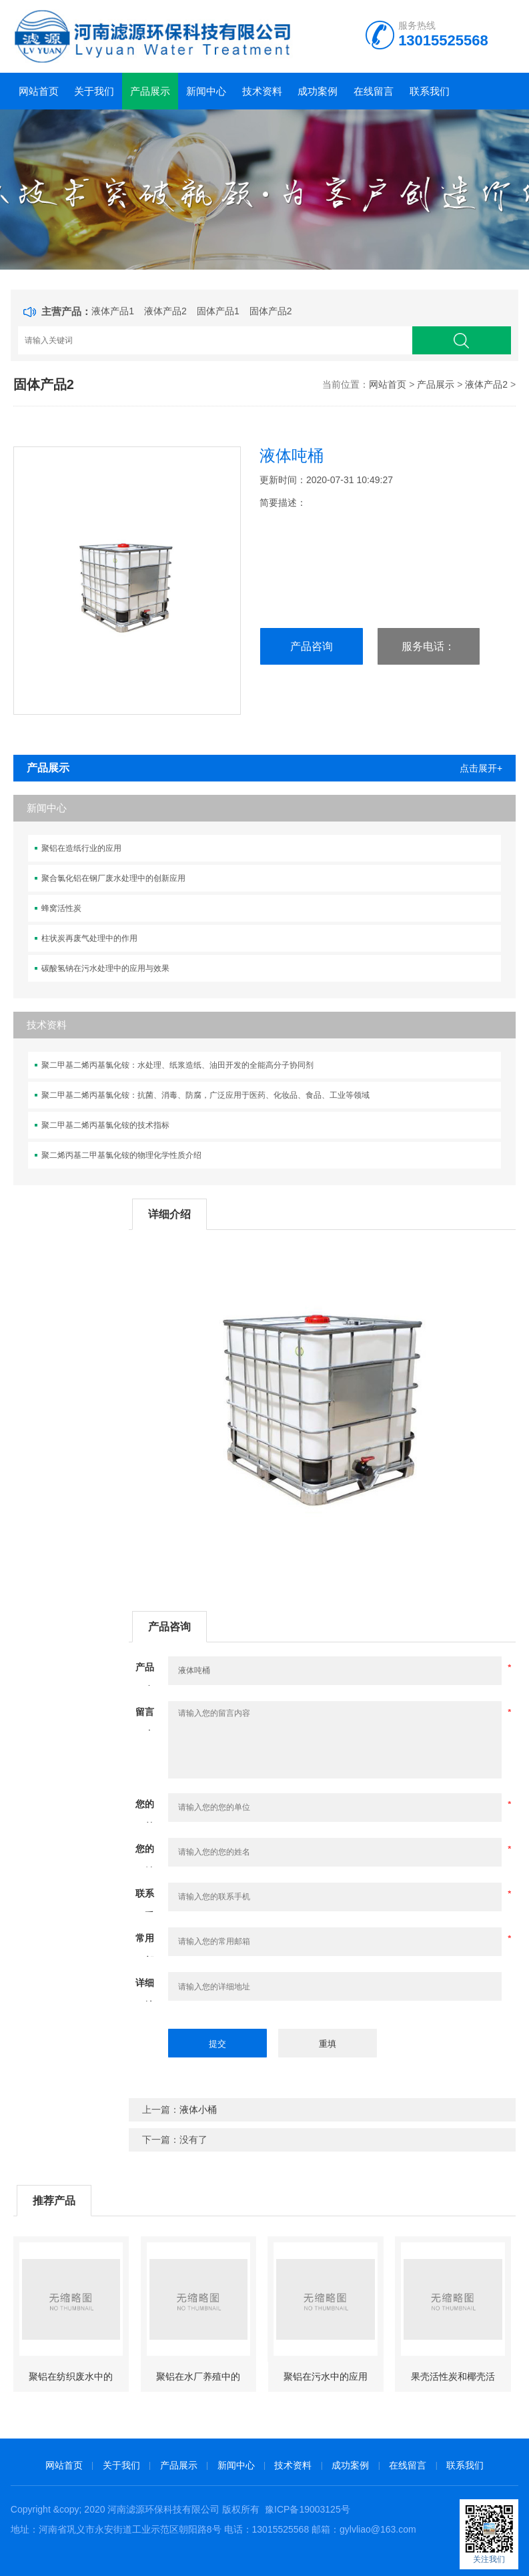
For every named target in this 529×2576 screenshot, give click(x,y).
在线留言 (374, 91)
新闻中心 (206, 91)
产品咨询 (311, 646)
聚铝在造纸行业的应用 (81, 848)
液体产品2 (165, 311)
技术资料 (262, 91)
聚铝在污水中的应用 (326, 2376)
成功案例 (318, 91)
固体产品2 (270, 311)
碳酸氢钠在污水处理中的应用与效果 (105, 968)
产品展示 (150, 91)
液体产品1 (112, 311)
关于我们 (94, 91)
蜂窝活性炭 (61, 908)
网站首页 (39, 91)
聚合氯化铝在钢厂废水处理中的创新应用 (113, 878)
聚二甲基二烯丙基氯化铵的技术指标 (105, 1125)
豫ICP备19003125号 (307, 2509)
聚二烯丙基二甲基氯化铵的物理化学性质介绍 (121, 1155)
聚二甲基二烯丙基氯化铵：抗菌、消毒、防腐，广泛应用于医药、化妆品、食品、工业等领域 (205, 1095)
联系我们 (430, 91)
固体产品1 (218, 311)
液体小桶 (198, 2109)
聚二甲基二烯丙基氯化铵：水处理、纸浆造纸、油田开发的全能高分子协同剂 (177, 1065)
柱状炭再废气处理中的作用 (89, 938)
